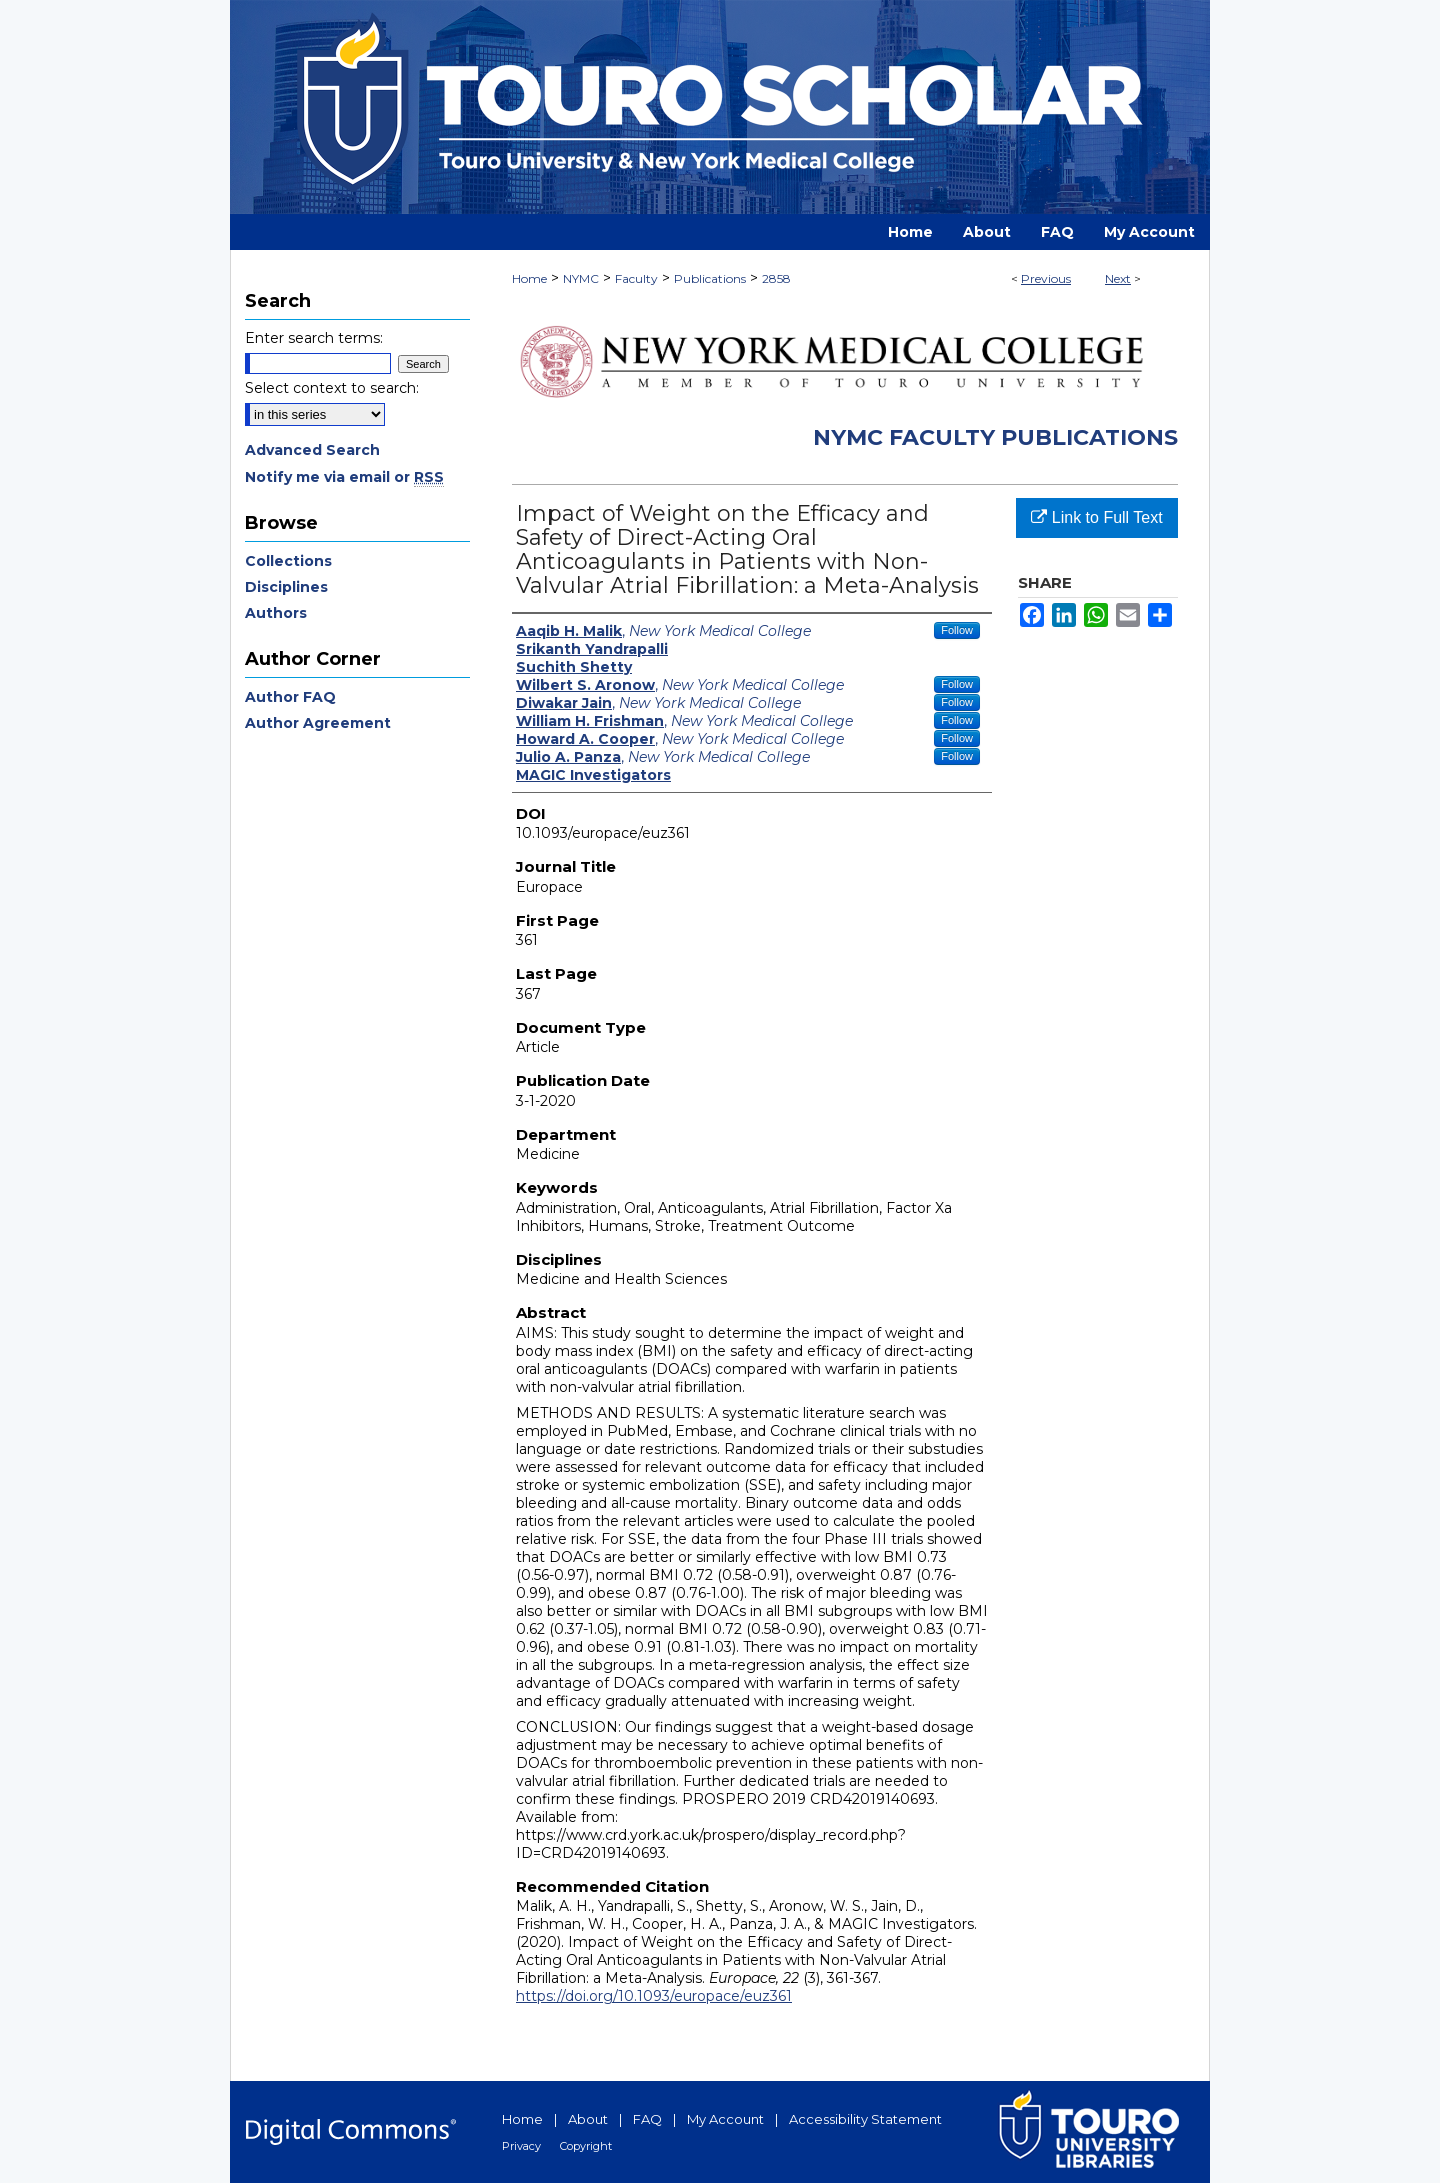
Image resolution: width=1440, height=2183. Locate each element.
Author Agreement (318, 723)
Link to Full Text (1096, 517)
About (588, 2119)
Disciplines (286, 587)
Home (529, 278)
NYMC (581, 278)
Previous (1046, 278)
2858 (776, 278)
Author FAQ (290, 697)
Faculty (636, 278)
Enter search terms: (314, 338)
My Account (725, 2119)
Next (1118, 278)
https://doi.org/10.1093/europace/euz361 (654, 1996)
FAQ (647, 2119)
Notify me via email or (344, 477)
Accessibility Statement (865, 2119)
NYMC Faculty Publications (995, 437)
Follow (957, 630)
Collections (288, 561)
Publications (710, 278)
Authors (276, 613)
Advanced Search (312, 450)
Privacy (521, 2146)
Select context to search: (332, 388)
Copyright (586, 2146)
